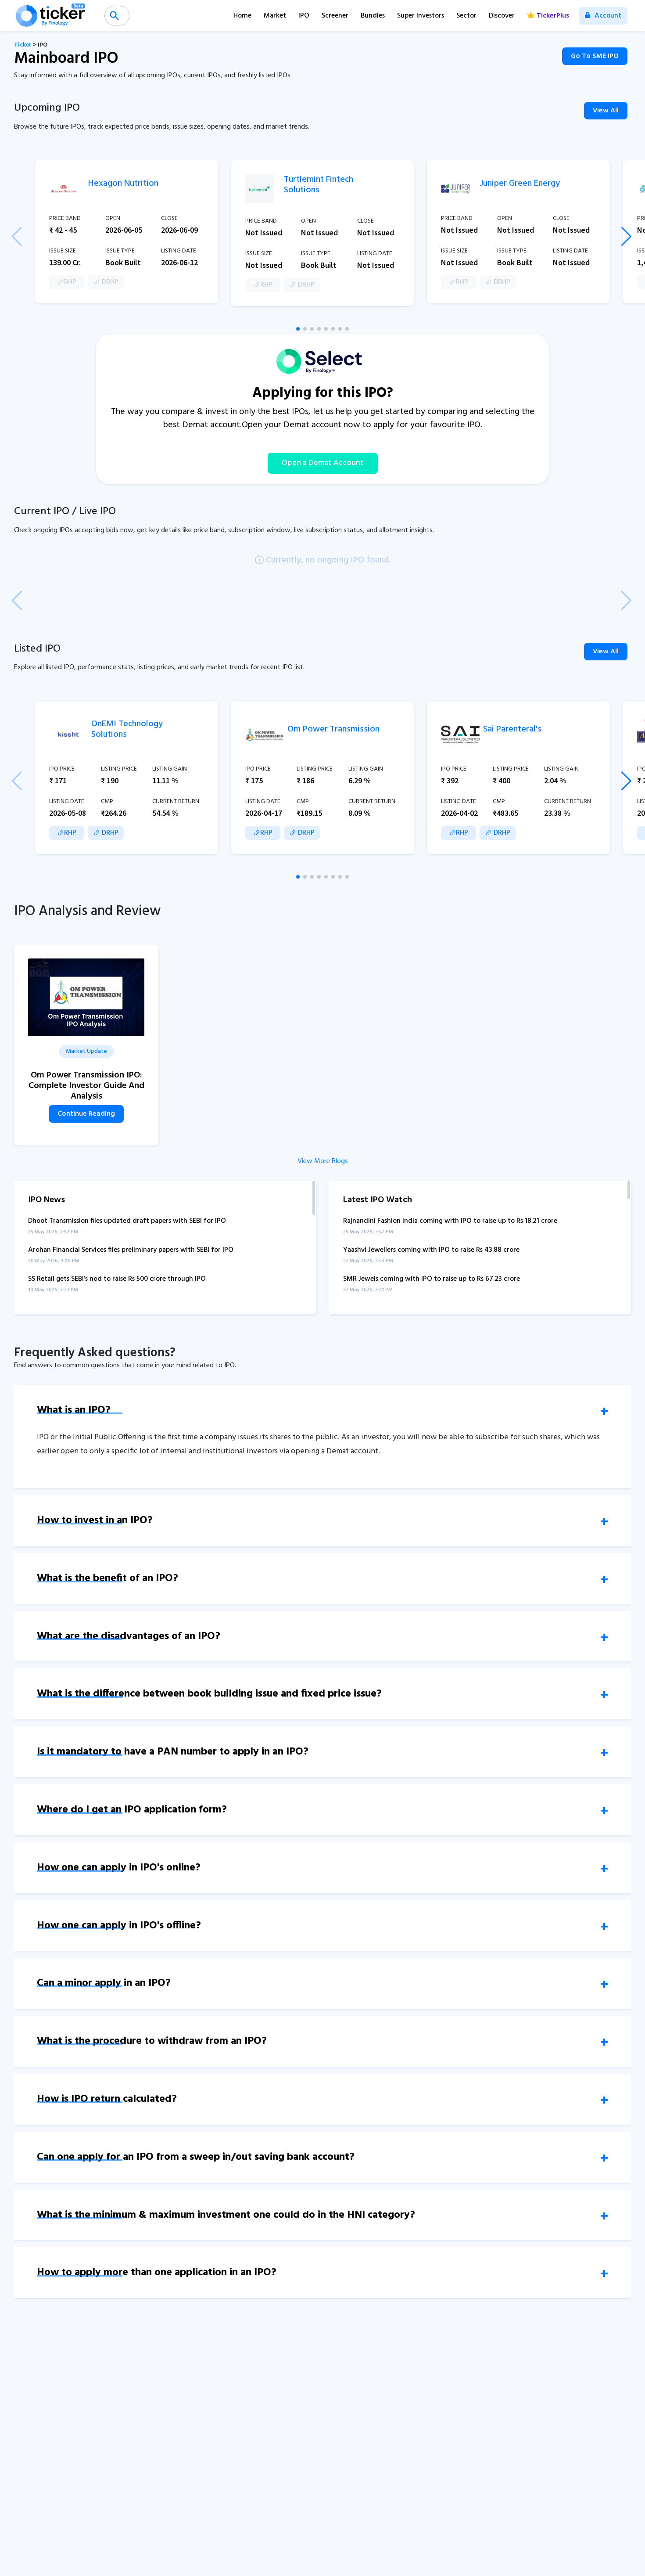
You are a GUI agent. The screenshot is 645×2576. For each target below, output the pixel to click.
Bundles (373, 16)
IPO (303, 16)
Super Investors (420, 16)
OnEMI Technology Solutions (127, 729)
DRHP (105, 282)
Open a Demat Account (323, 463)
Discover (502, 16)
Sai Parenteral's (512, 729)
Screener (335, 16)
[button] (298, 329)
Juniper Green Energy (520, 184)
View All (606, 110)
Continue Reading (86, 1114)
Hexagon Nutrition (123, 184)
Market (275, 16)
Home (242, 16)
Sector (466, 16)
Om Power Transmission (333, 729)
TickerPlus (548, 16)
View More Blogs (322, 1161)
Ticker (23, 45)
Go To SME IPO (595, 56)
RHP (66, 282)
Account (603, 16)
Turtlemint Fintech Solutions (318, 185)
